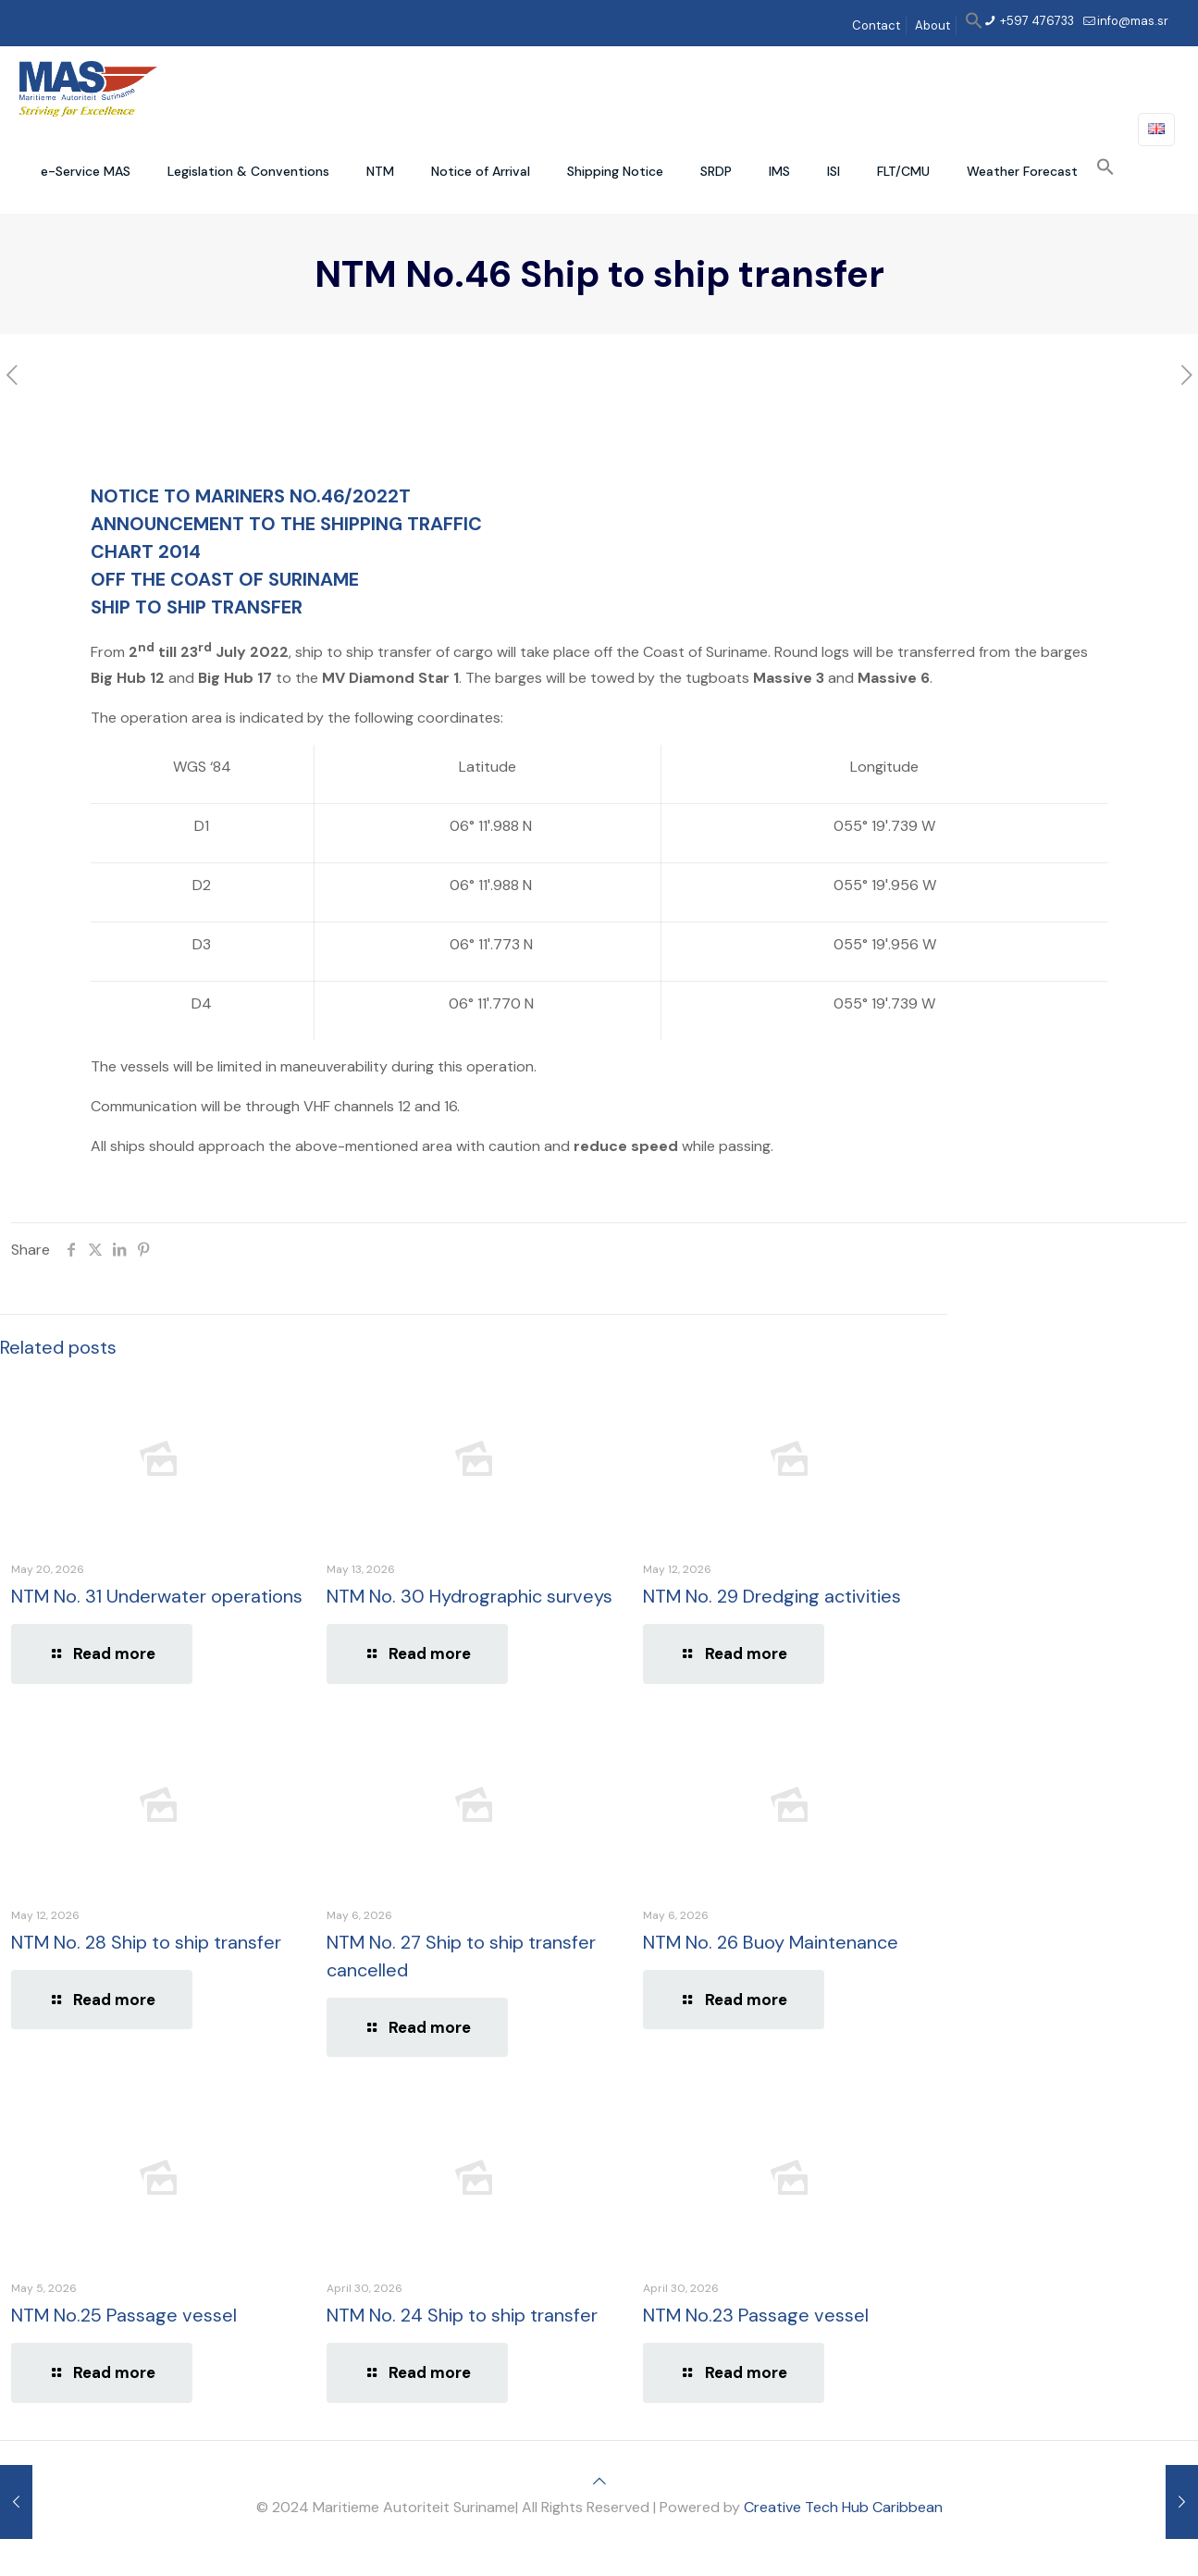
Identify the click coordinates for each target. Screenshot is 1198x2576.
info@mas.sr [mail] (1132, 21)
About (932, 25)
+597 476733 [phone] (1035, 21)
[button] (974, 25)
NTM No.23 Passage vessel (756, 2315)
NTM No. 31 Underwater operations (157, 1596)
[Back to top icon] (599, 2481)
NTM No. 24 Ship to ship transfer (462, 2315)
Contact (876, 25)
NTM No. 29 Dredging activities (772, 1596)
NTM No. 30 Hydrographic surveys (469, 1596)
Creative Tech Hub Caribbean (843, 2507)
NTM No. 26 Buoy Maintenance (770, 1942)
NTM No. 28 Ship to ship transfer (146, 1942)
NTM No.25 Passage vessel (124, 2315)
